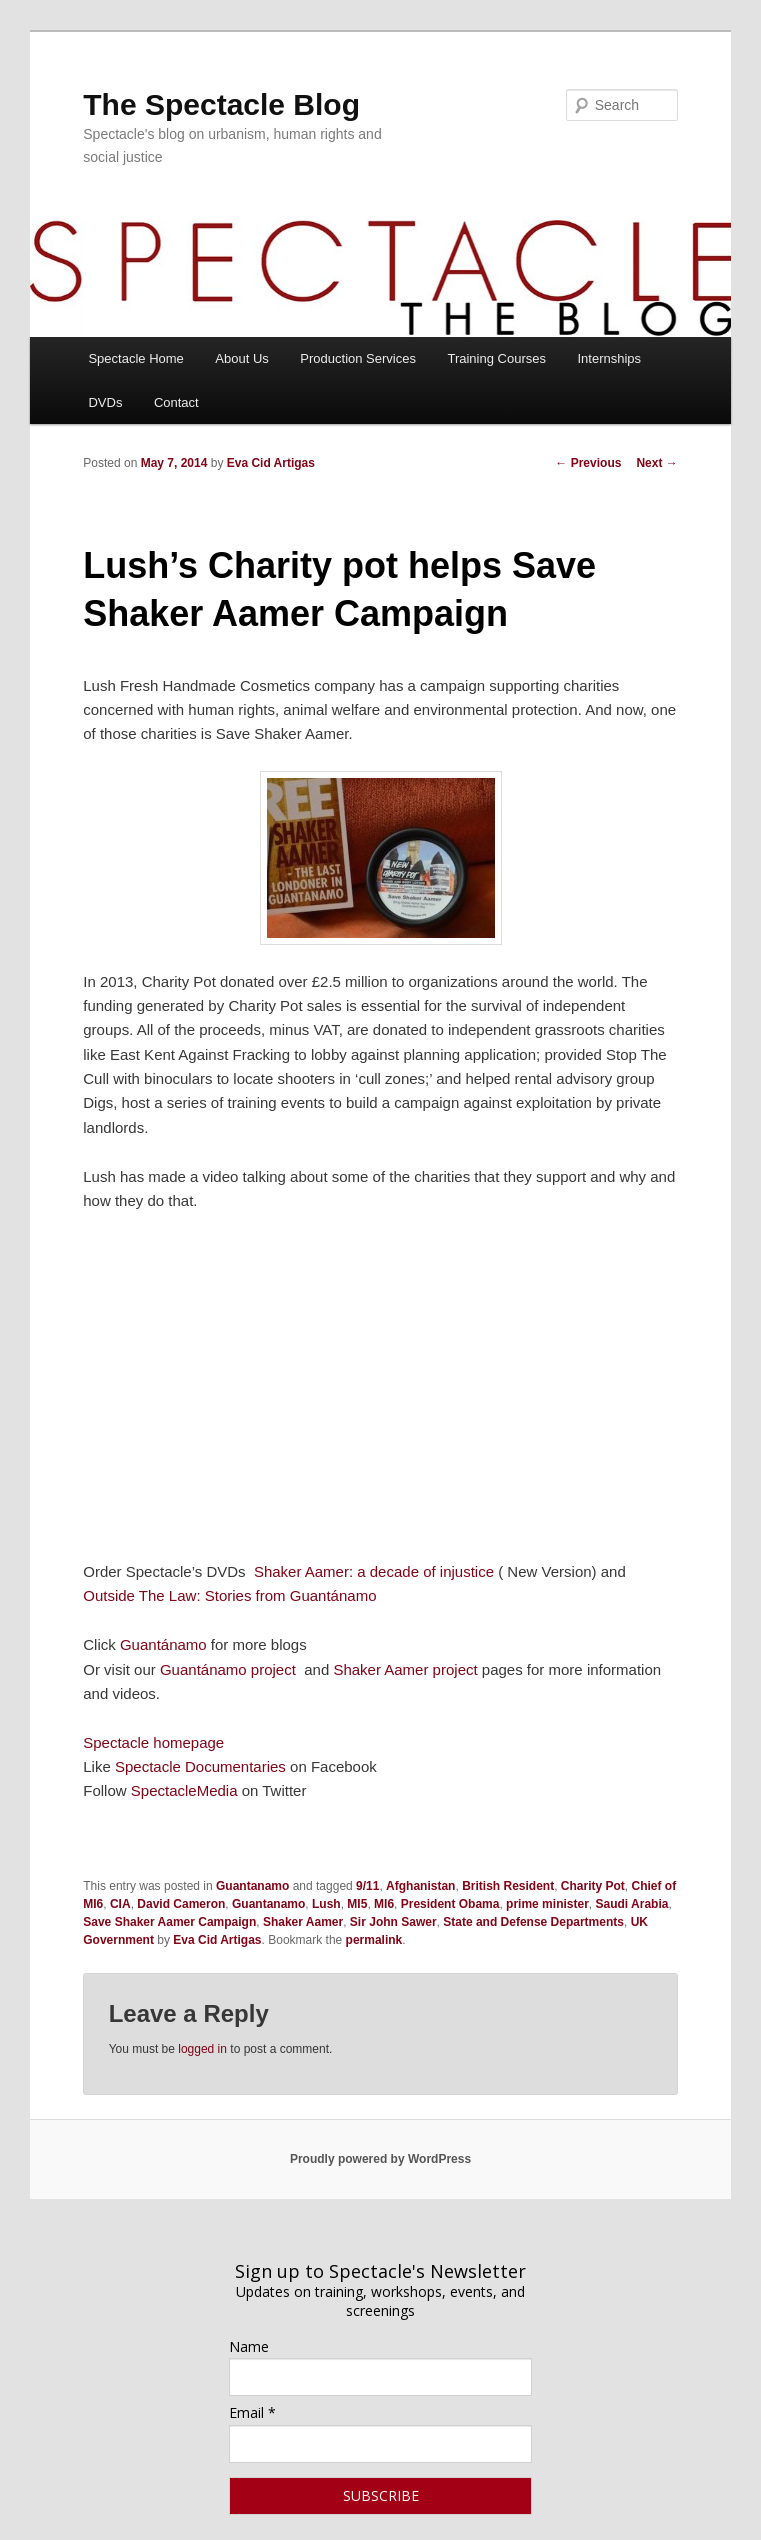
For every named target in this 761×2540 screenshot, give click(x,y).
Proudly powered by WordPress (380, 2159)
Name (249, 2346)
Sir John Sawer (393, 1922)
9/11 (367, 1886)
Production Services (358, 358)
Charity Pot (593, 1886)
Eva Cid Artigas (271, 463)
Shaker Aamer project (405, 1669)
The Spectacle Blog (221, 104)
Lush (326, 1904)
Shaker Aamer (303, 1922)
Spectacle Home (135, 358)
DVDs (105, 402)
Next (656, 463)
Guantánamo (163, 1644)
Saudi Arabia (631, 1904)
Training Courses (496, 358)
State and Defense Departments (533, 1922)
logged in (202, 2049)
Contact (176, 402)
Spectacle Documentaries (202, 1766)
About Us (241, 358)
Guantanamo (252, 1886)
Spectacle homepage (153, 1742)
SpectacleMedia (184, 1790)
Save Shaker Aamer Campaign (169, 1922)
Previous (588, 463)
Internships (609, 358)
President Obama (450, 1904)
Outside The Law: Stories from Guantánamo (229, 1595)
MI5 (357, 1904)
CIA (120, 1904)
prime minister (547, 1904)
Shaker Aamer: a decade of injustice (374, 1571)
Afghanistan (420, 1886)
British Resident (508, 1886)
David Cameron (181, 1904)
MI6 (384, 1904)
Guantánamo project (228, 1669)
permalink (374, 1940)
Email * (252, 2412)
